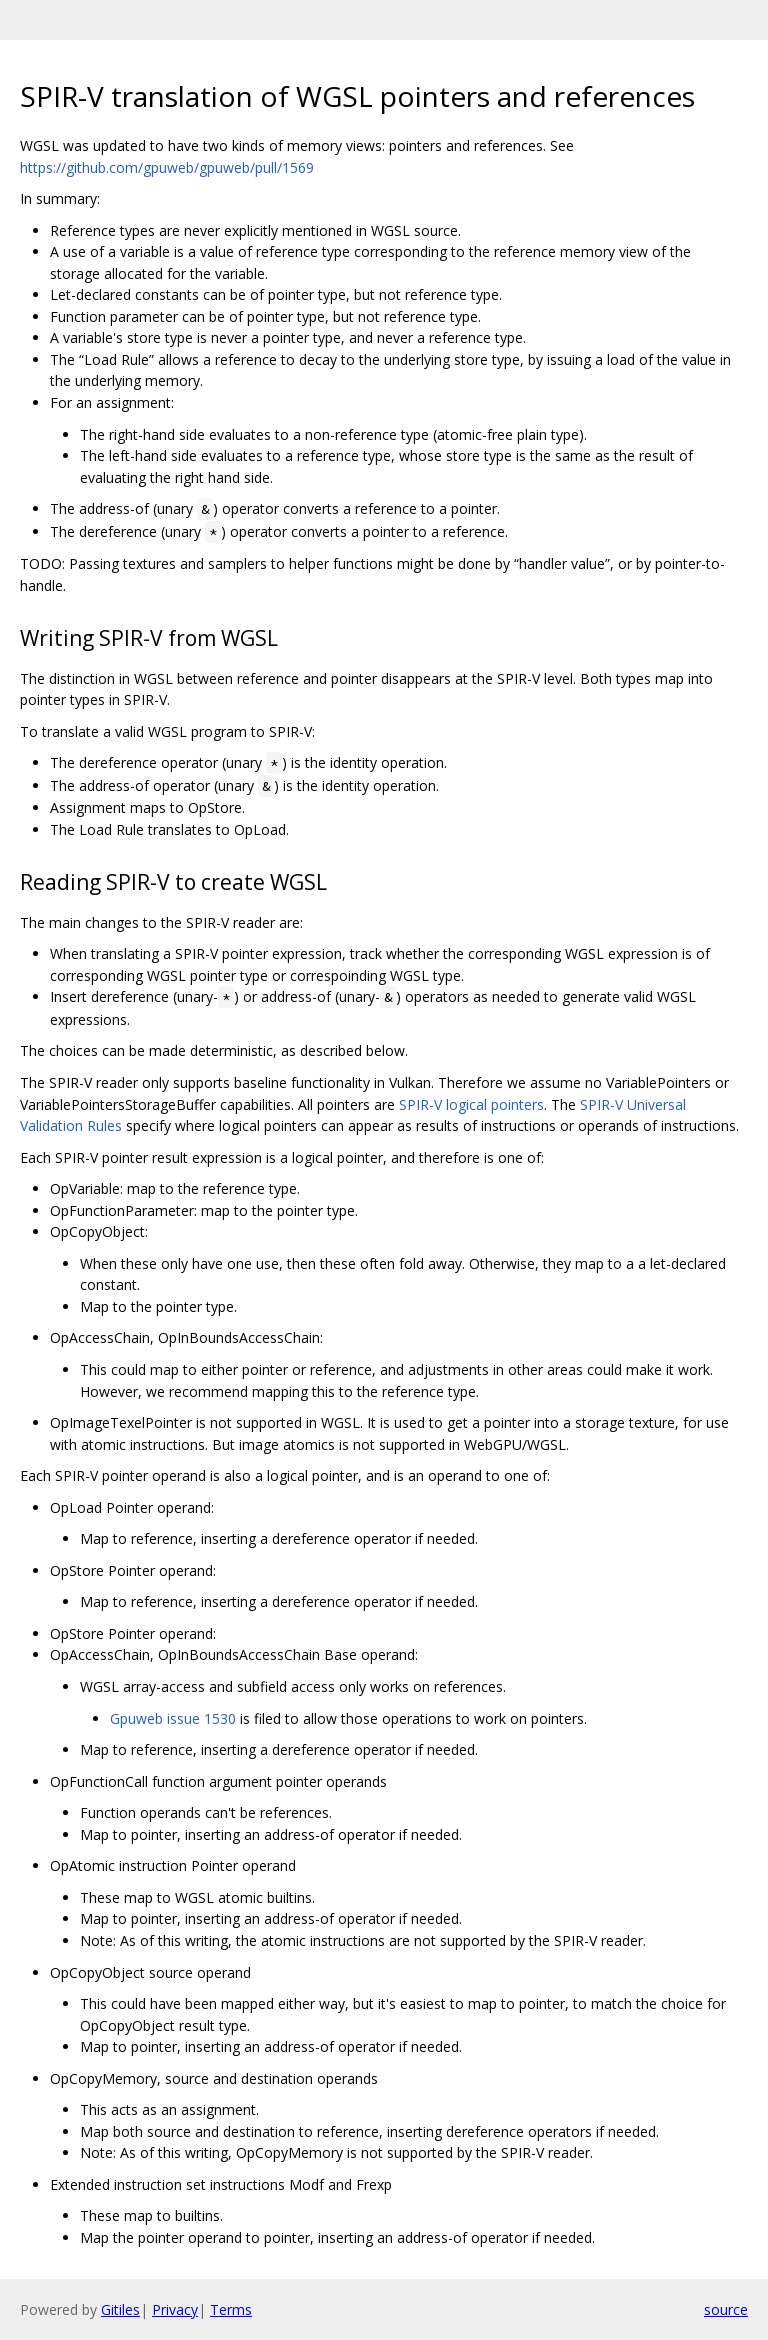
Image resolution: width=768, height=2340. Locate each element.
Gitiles (120, 2309)
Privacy (175, 2309)
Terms (231, 2309)
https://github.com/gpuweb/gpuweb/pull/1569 (167, 167)
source (726, 2309)
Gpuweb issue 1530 (173, 1718)
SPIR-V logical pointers (471, 1104)
